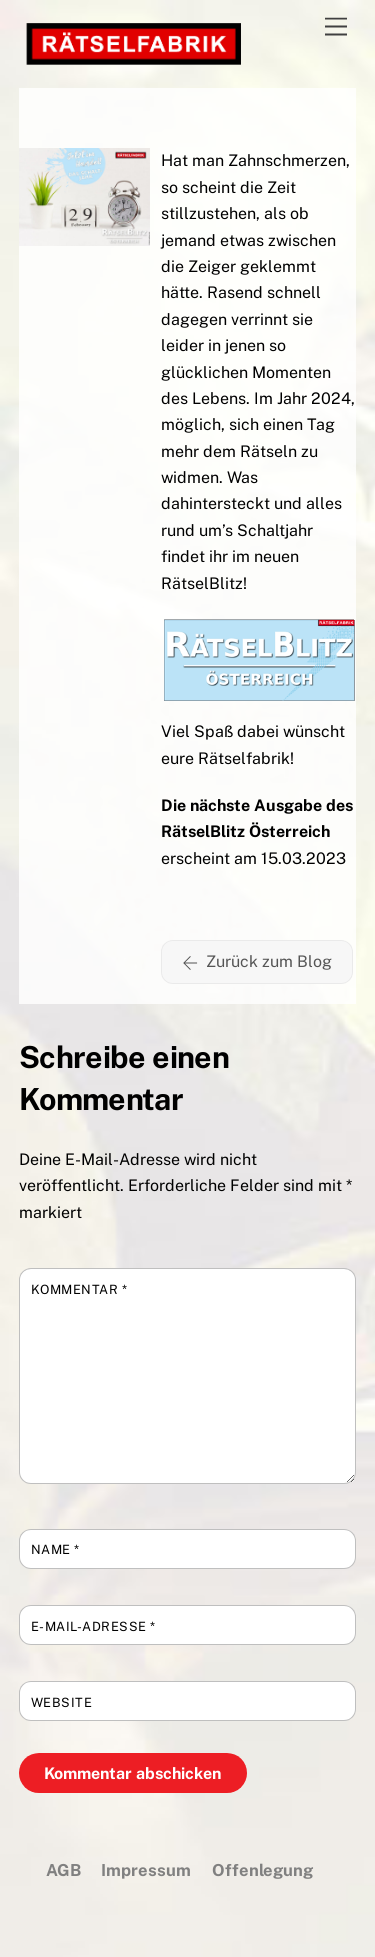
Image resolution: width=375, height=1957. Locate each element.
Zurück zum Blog (257, 962)
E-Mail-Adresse (93, 1626)
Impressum (146, 1870)
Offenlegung (262, 1870)
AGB (63, 1870)
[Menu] (336, 27)
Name (55, 1549)
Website (62, 1702)
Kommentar (79, 1289)
